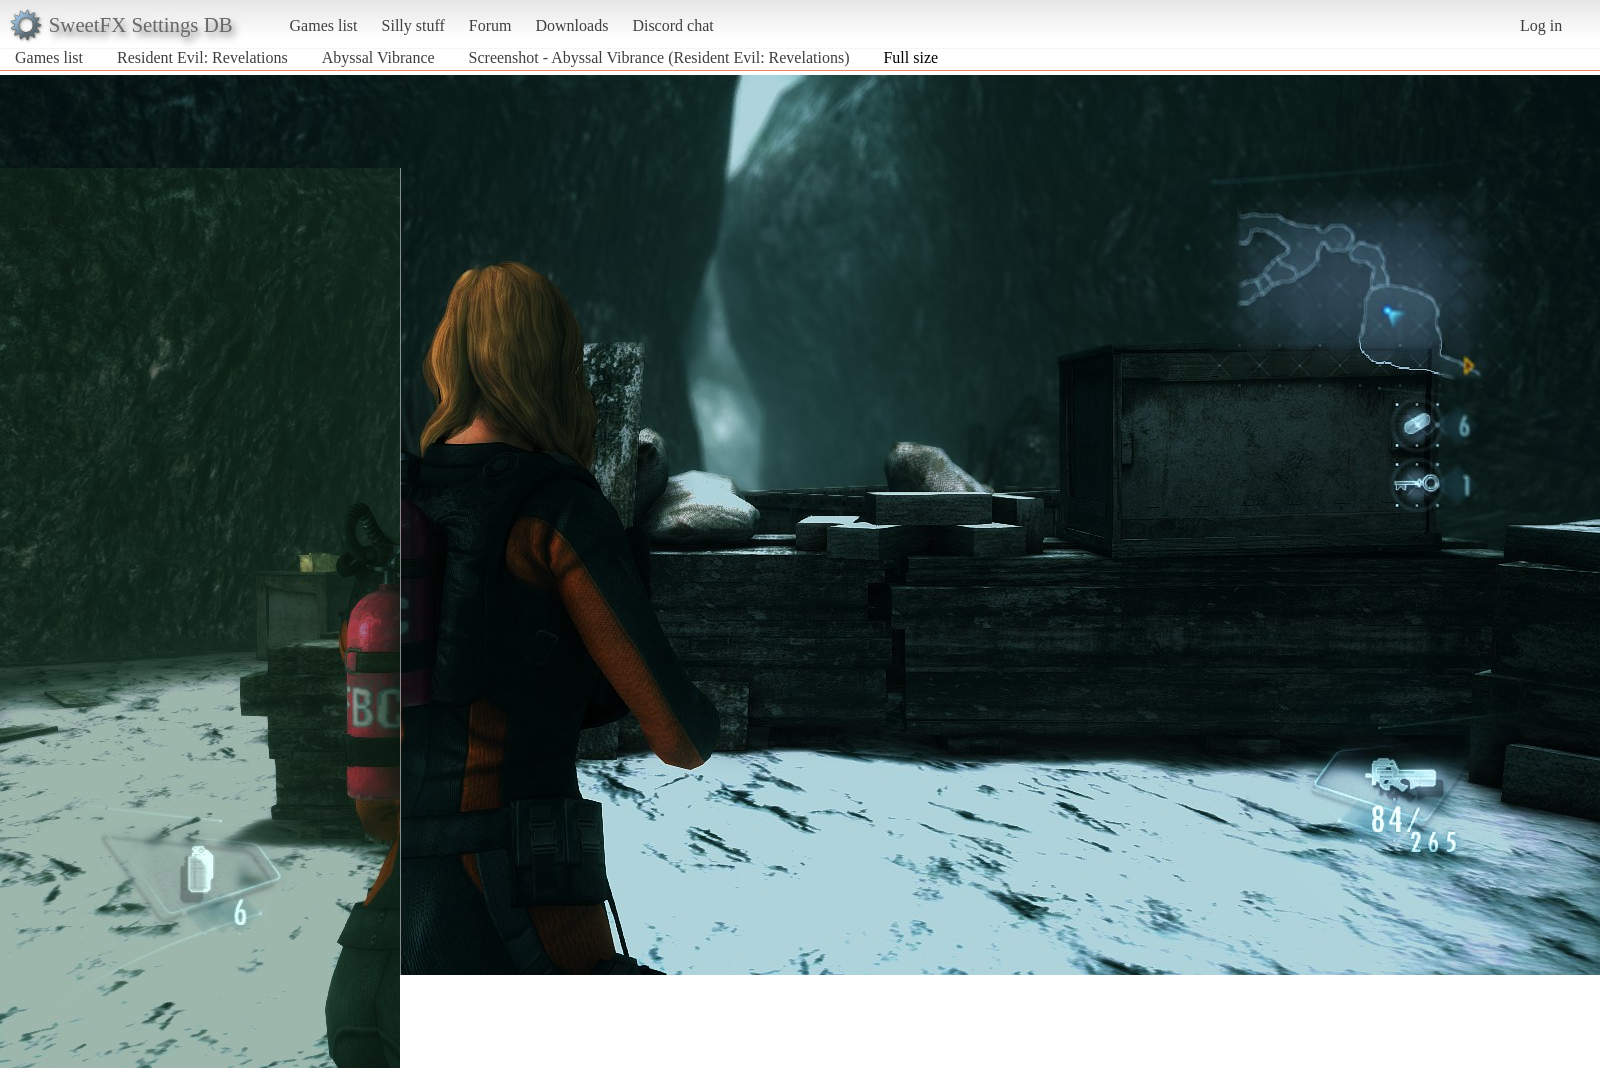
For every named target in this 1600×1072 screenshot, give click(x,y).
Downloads (571, 25)
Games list (324, 25)
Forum (490, 25)
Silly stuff (413, 25)
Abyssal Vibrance (378, 57)
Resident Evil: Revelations (202, 57)
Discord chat (672, 25)
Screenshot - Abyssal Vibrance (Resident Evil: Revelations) (659, 57)
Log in (1541, 25)
